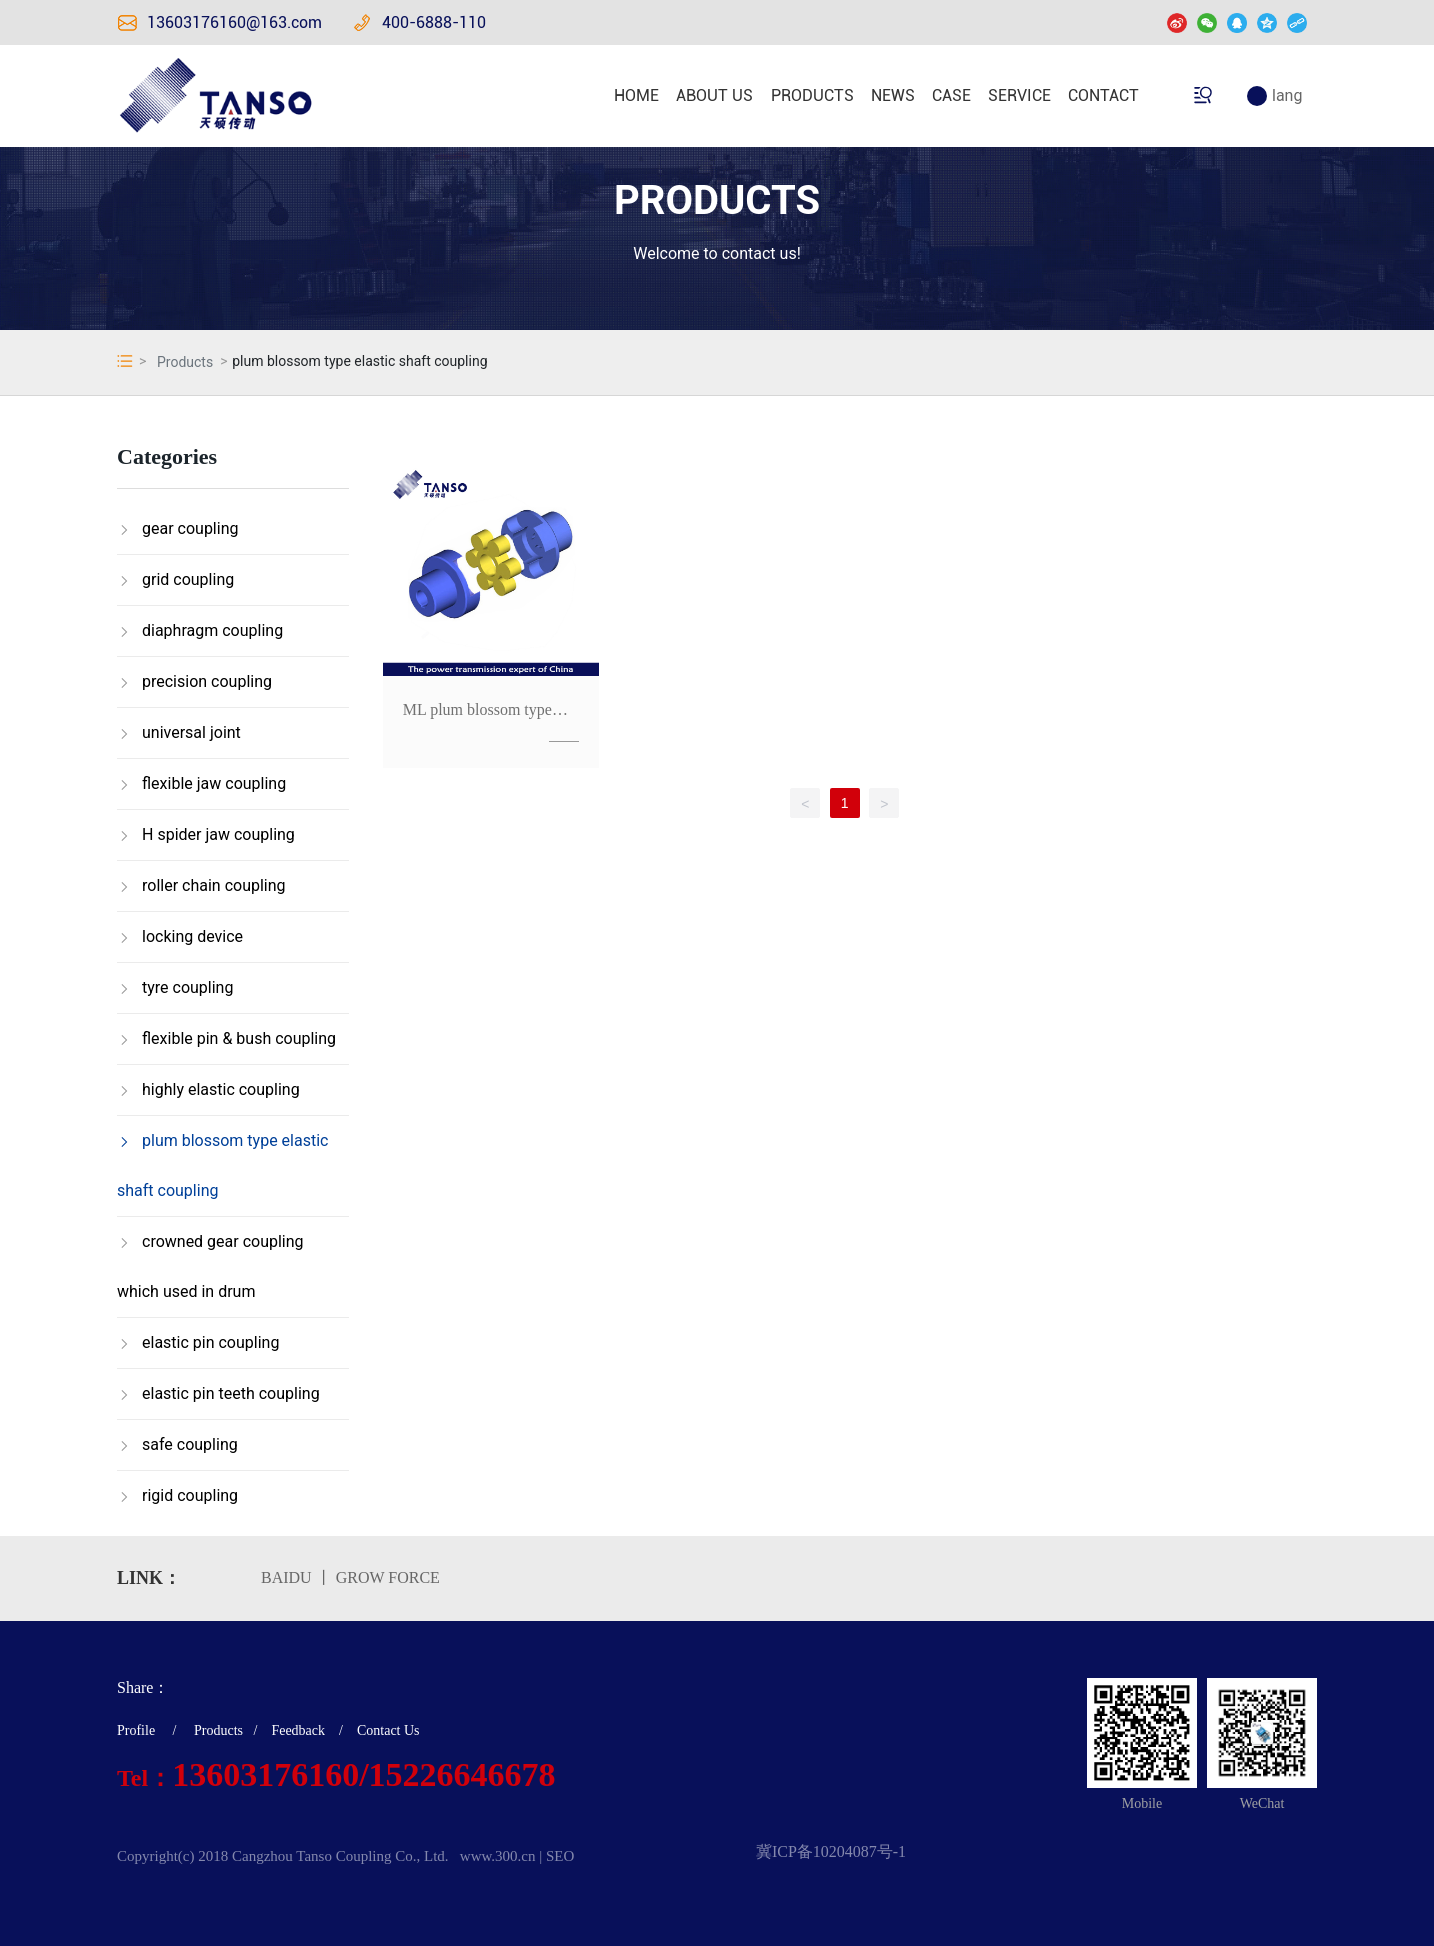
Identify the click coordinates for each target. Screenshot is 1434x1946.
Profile (136, 1730)
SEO (560, 1856)
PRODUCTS (717, 200)
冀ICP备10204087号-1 (831, 1851)
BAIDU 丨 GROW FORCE (350, 1577)
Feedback (298, 1730)
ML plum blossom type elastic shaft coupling (477, 718)
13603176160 (265, 1774)
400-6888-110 (434, 22)
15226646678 (462, 1774)
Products (185, 362)
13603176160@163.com (234, 22)
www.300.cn (498, 1856)
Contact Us (388, 1730)
